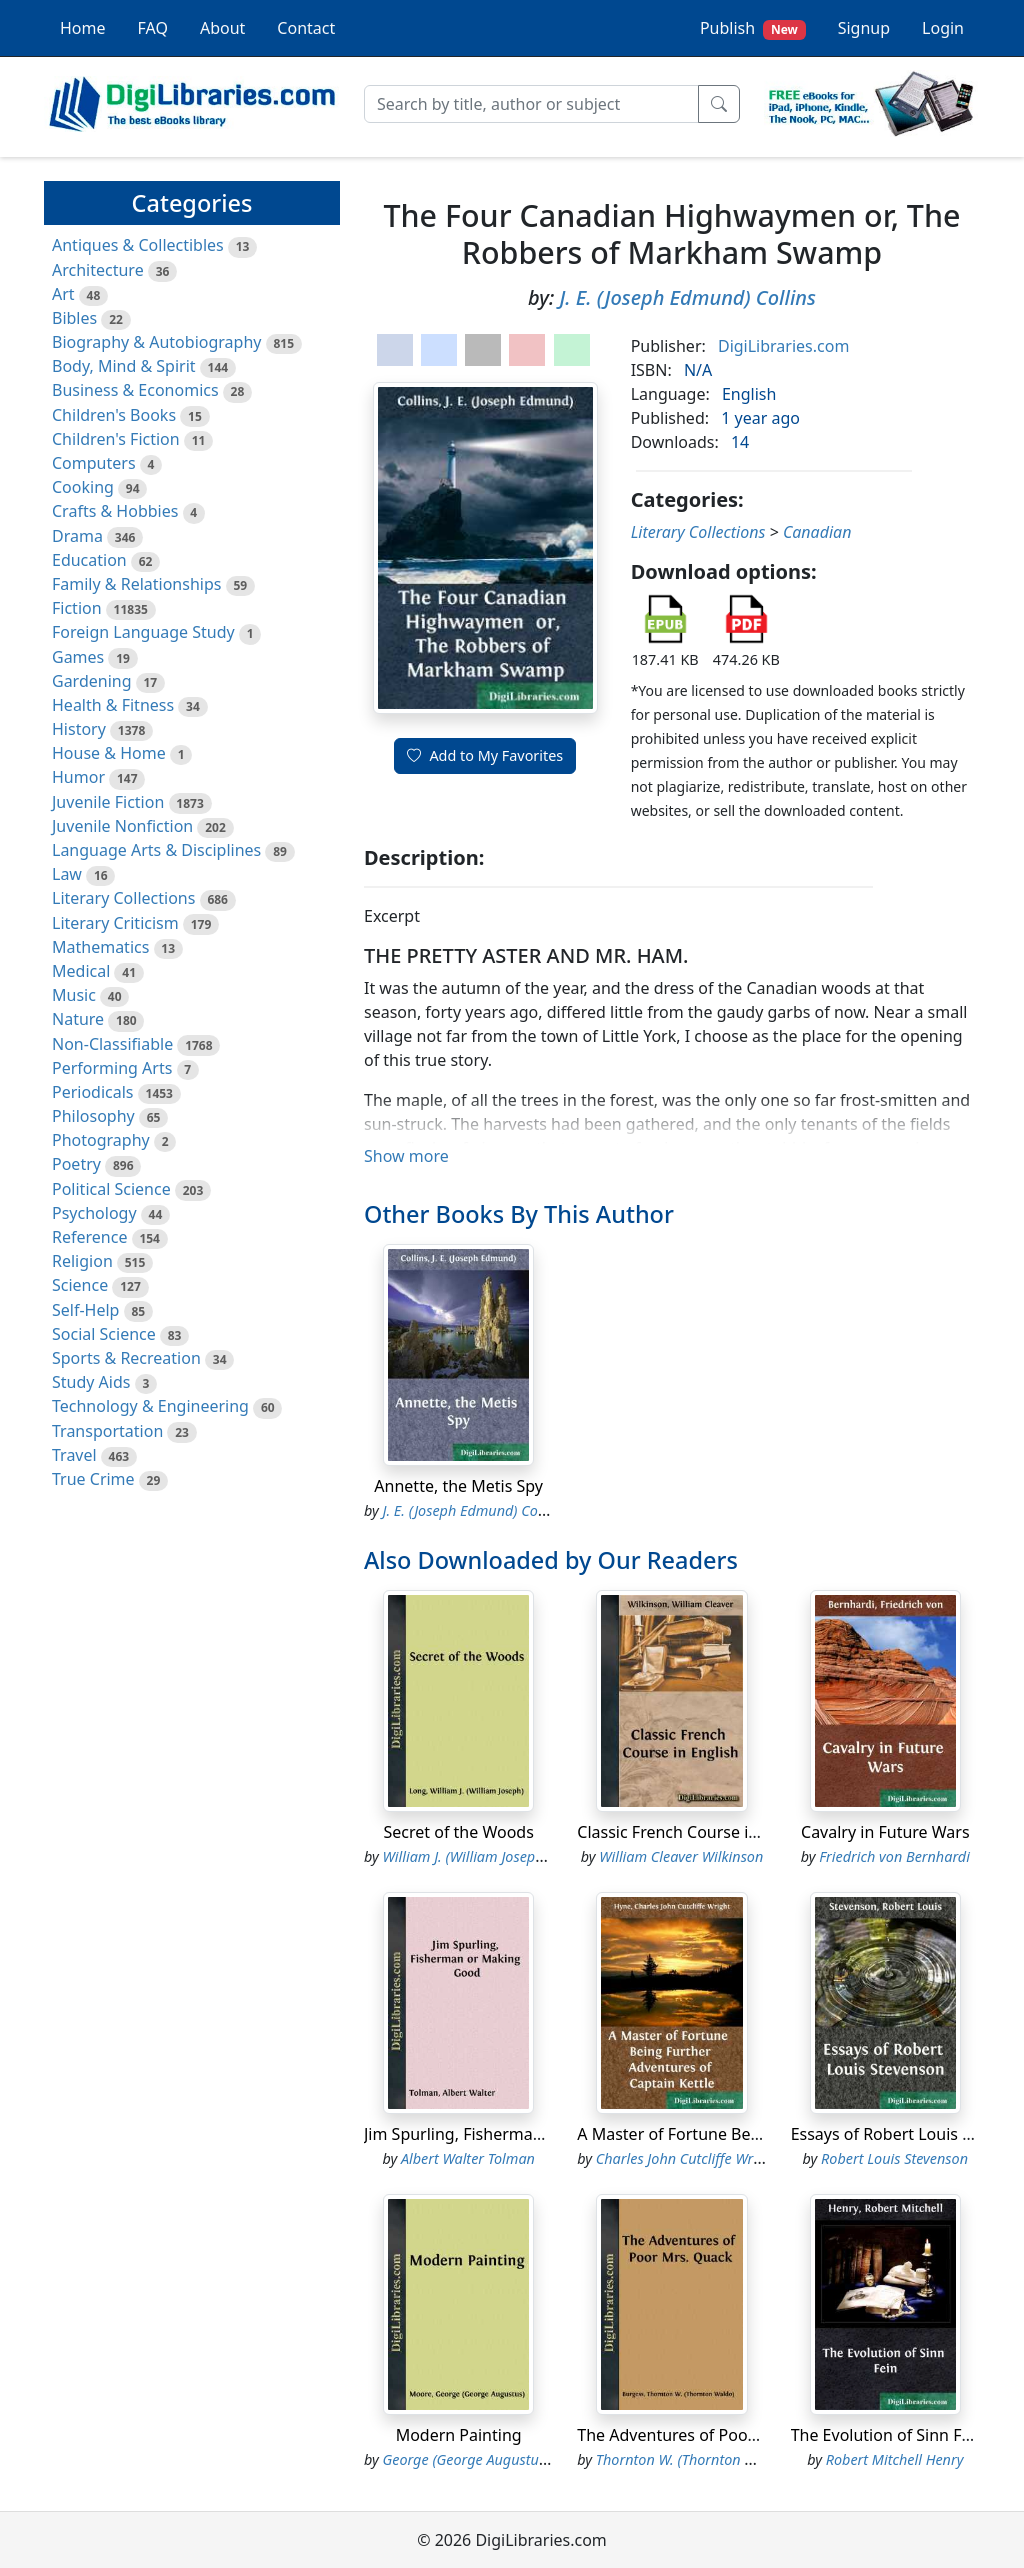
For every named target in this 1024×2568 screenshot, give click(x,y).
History (79, 729)
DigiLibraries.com (783, 346)
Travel (74, 1455)
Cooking (83, 487)
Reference (89, 1237)
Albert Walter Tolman (468, 2158)
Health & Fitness (113, 705)
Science (80, 1285)
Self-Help (85, 1310)
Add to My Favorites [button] (485, 755)
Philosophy (93, 1116)
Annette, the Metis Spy (458, 1486)
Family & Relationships (136, 584)
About (222, 28)
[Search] (531, 104)
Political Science (111, 1189)
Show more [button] (406, 1156)
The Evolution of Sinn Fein (888, 2435)
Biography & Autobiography (156, 342)
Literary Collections (123, 898)
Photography (101, 1140)
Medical (81, 971)
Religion (82, 1261)
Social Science (104, 1334)
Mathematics (100, 947)
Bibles (74, 318)
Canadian (817, 532)
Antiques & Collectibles (138, 245)
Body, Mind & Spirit (124, 366)
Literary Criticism (115, 923)
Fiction (77, 608)
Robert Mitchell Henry (895, 2459)
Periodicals (93, 1092)
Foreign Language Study (143, 632)
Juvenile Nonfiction (122, 826)
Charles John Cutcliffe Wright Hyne (705, 2158)
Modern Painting (459, 2435)
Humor (78, 777)
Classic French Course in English (697, 1832)
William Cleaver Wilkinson (681, 1856)
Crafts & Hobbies (115, 511)
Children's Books (114, 415)
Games (78, 657)
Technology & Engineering (150, 1406)
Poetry (76, 1164)
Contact (306, 28)
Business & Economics (135, 390)
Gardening (92, 681)
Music (74, 995)
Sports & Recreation (126, 1358)
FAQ (153, 28)
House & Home (109, 753)
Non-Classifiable (112, 1044)
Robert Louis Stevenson (894, 2158)
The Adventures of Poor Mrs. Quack (710, 2435)
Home (83, 28)
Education (89, 560)
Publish (753, 28)
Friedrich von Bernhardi (894, 1856)
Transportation (107, 1431)
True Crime (93, 1479)
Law (67, 874)
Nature (78, 1019)
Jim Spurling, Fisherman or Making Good (516, 2134)
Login (943, 28)
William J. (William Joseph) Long (483, 1856)
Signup (864, 28)
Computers (94, 463)
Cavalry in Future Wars (885, 1832)
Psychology (94, 1213)
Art (63, 294)
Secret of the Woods (458, 1832)
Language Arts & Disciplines (156, 850)
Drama (77, 536)
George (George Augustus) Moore (488, 2459)
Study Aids (91, 1382)
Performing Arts (112, 1068)
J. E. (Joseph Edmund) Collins (687, 297)
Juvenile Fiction (108, 802)
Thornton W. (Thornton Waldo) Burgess (719, 2459)
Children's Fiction (116, 439)
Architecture (98, 270)
